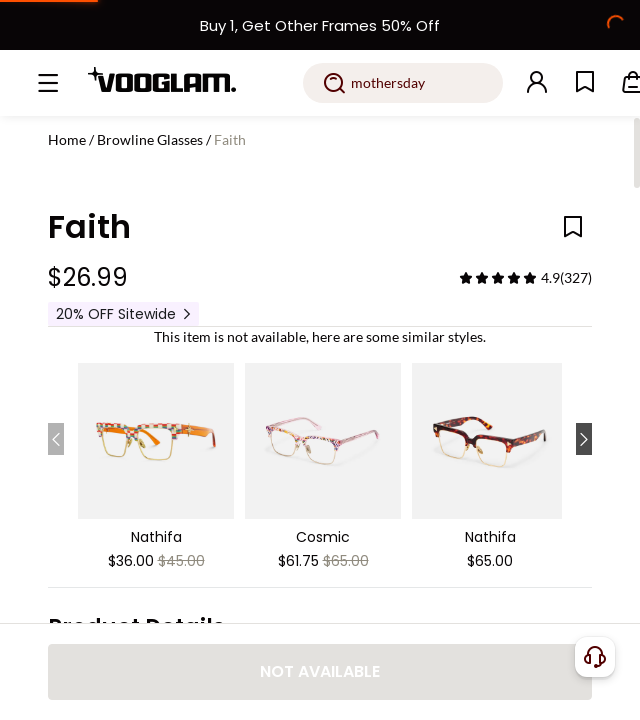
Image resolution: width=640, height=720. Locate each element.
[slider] (498, 278)
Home (67, 139)
